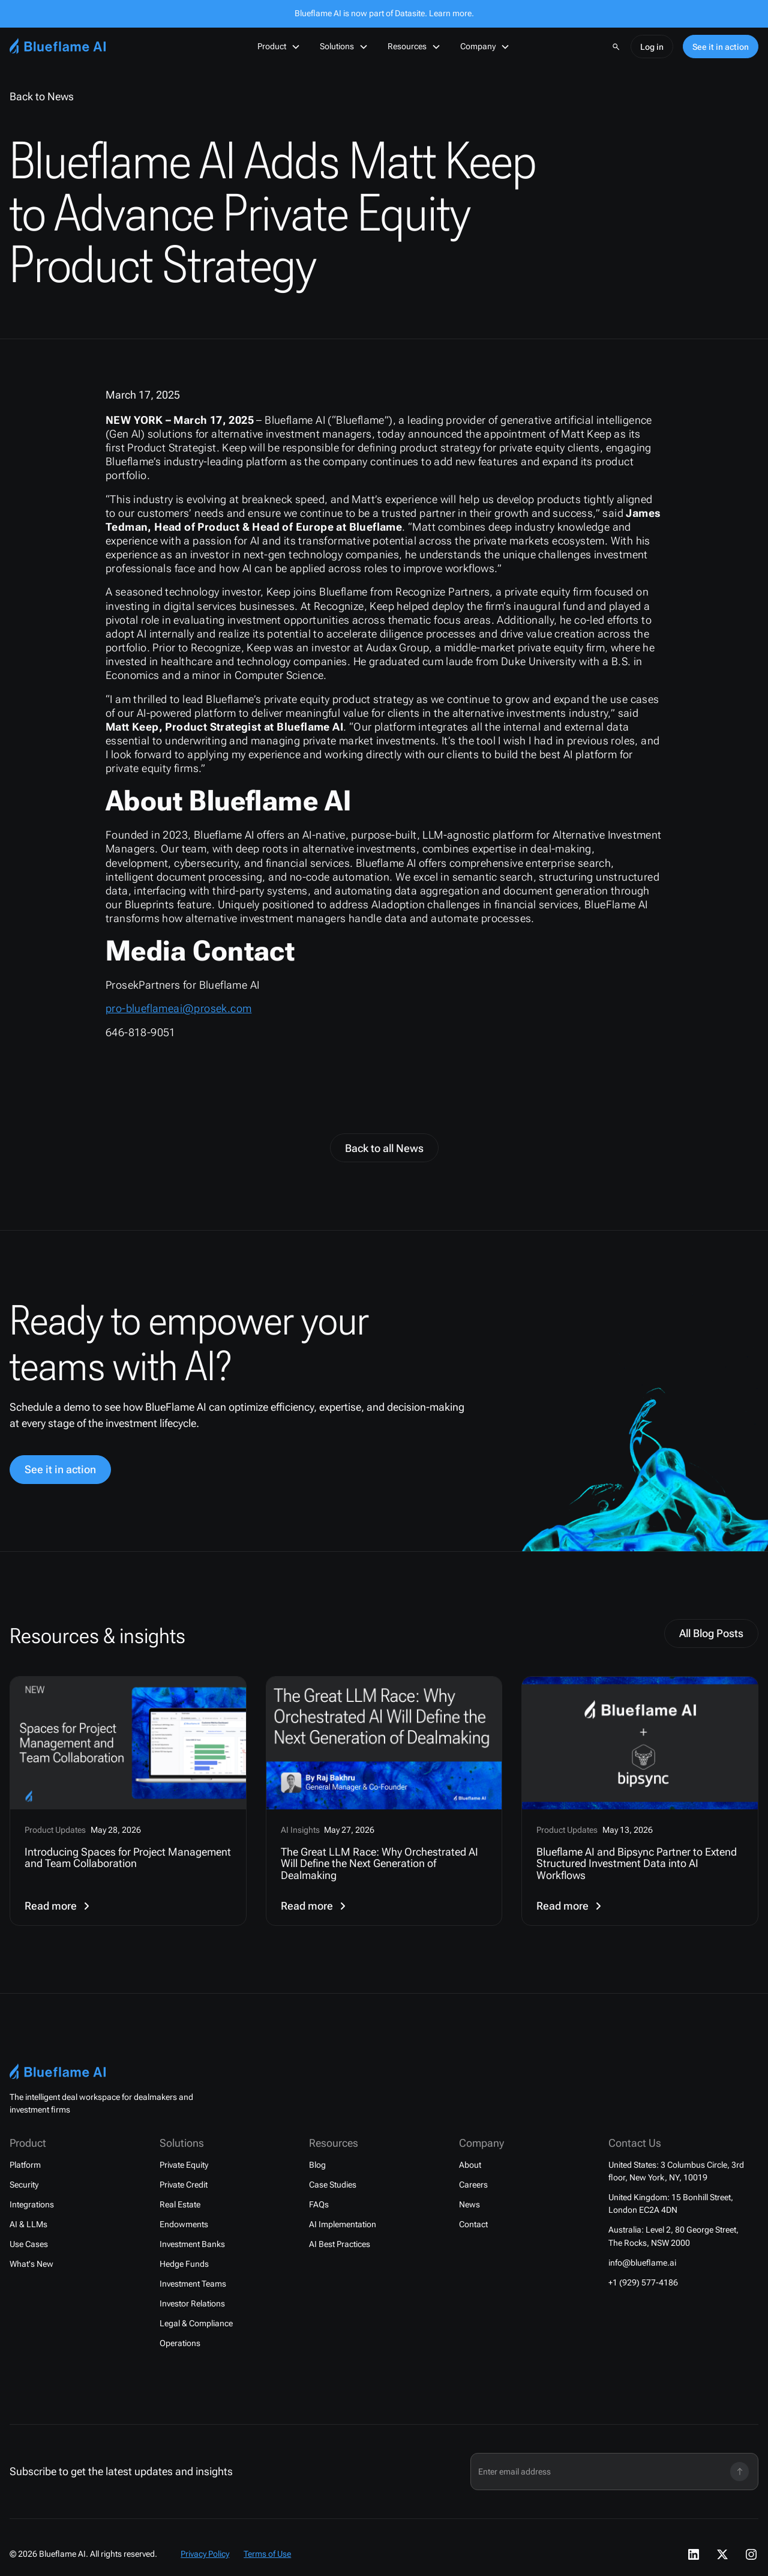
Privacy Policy (205, 2554)
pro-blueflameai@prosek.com (178, 1009)
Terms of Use (267, 2554)
